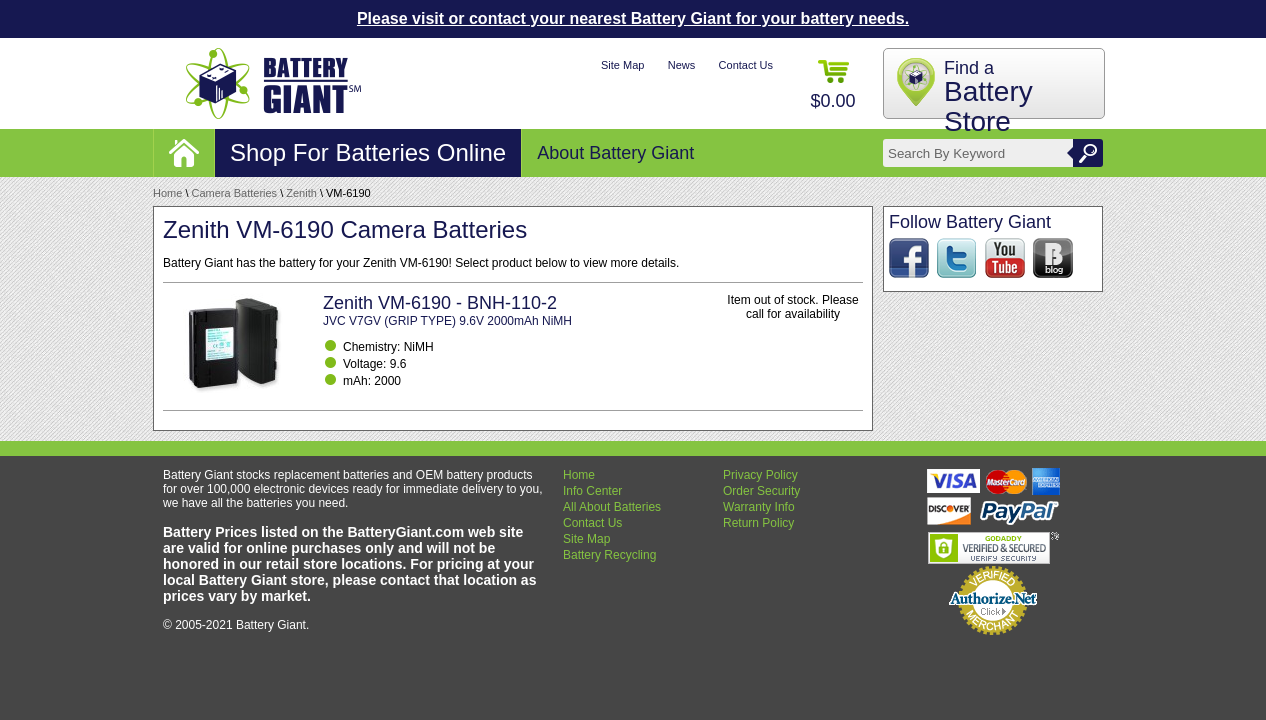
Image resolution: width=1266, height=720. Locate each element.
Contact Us (746, 65)
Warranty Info (759, 507)
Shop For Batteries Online (368, 152)
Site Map (622, 65)
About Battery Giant (615, 153)
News (682, 65)
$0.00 (832, 85)
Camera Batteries (235, 193)
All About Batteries (612, 507)
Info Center (592, 491)
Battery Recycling (609, 555)
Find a (988, 97)
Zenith (301, 193)
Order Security (761, 491)
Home (167, 193)
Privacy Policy (760, 475)
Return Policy (758, 523)
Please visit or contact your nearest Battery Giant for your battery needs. (633, 18)
